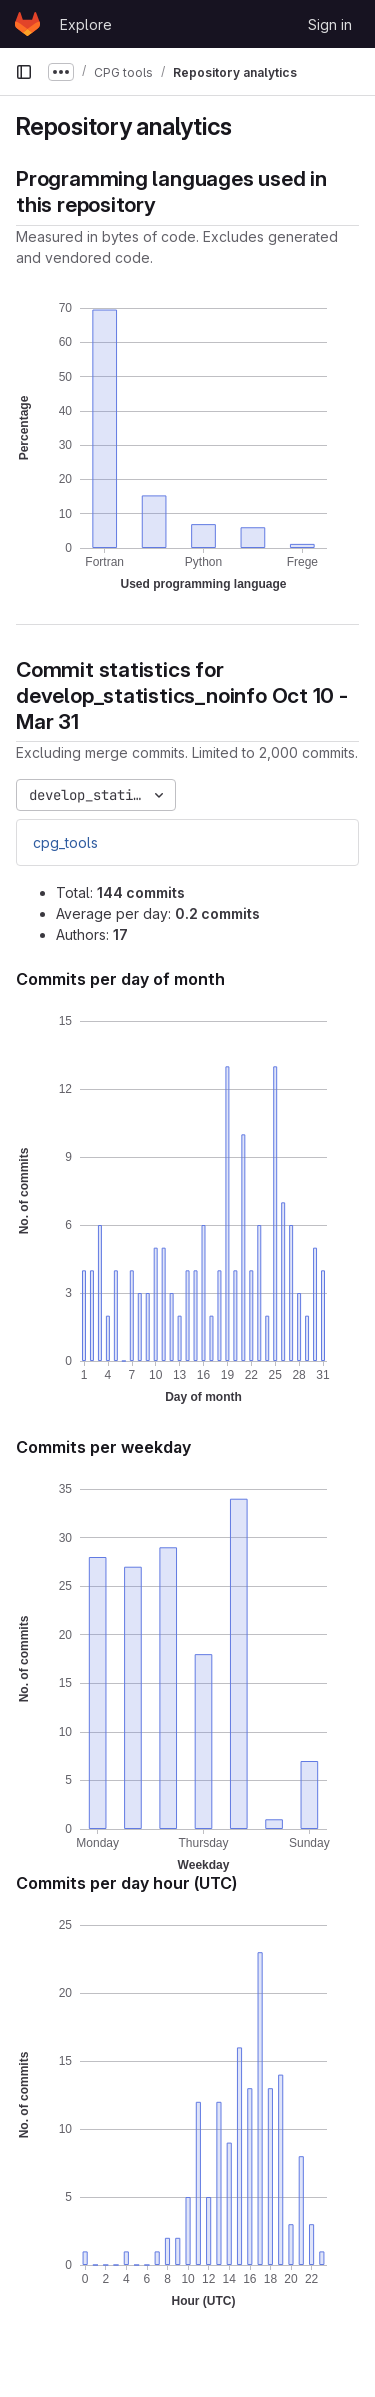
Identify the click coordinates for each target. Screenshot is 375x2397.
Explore (86, 24)
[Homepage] (27, 24)
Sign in (330, 24)
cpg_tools (65, 842)
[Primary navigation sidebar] (24, 72)
